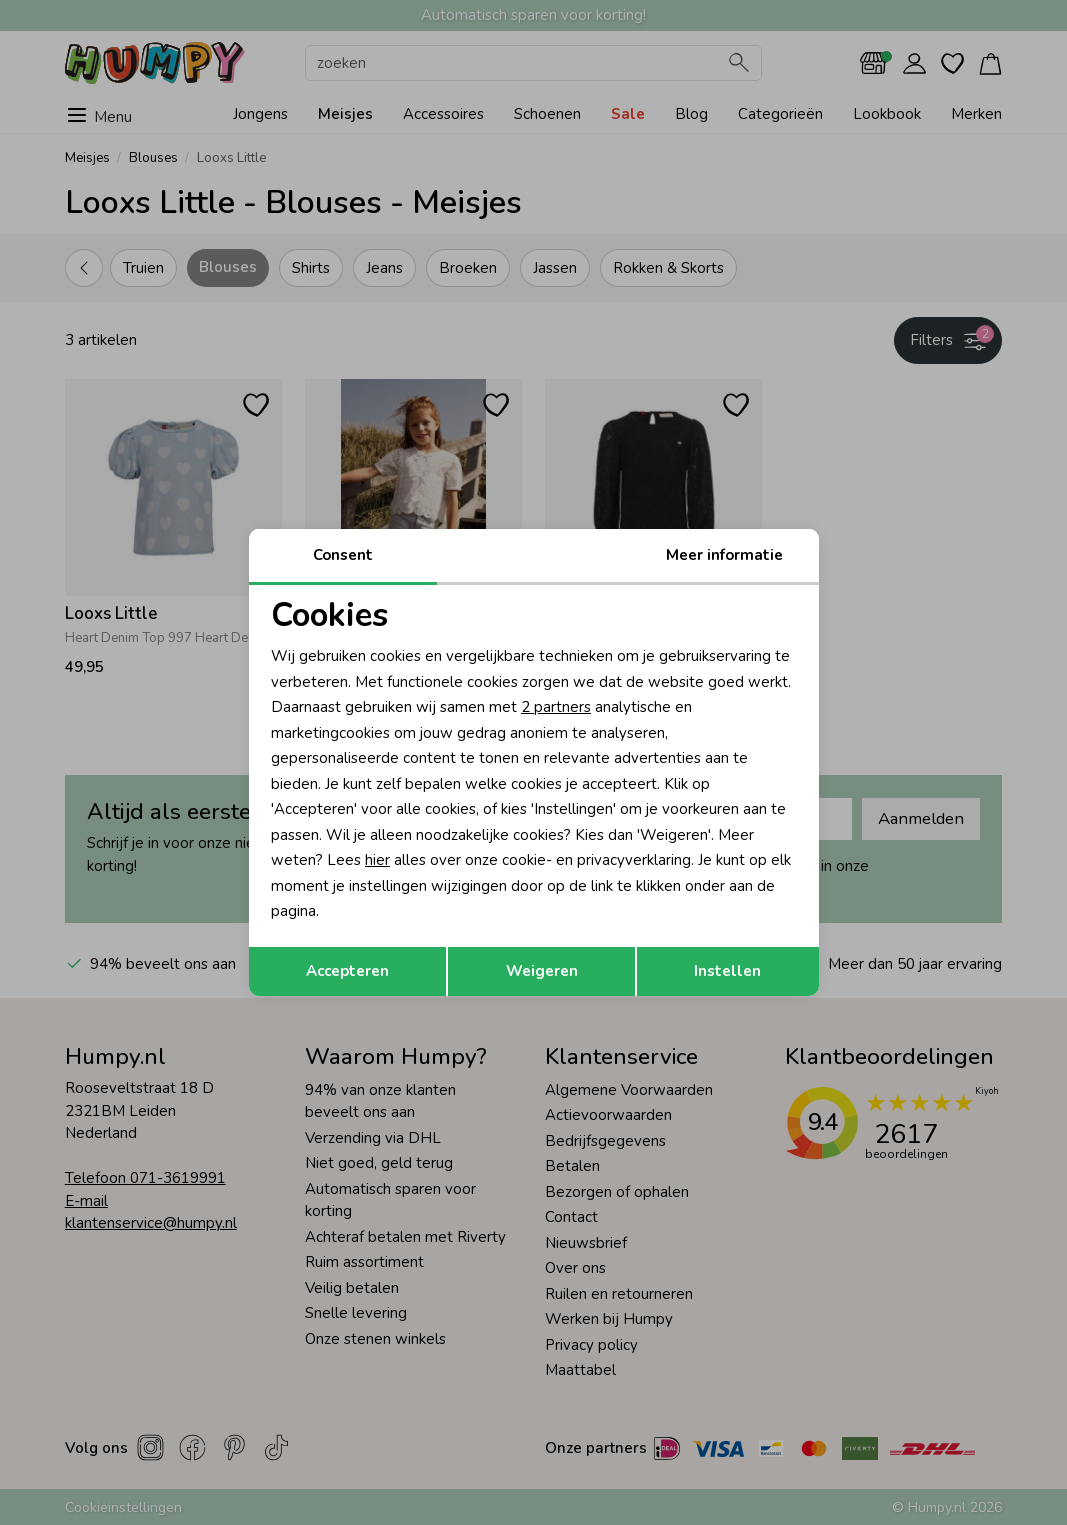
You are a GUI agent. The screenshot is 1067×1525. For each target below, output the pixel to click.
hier (377, 860)
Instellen (727, 971)
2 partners (556, 707)
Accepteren (347, 971)
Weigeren (542, 971)
